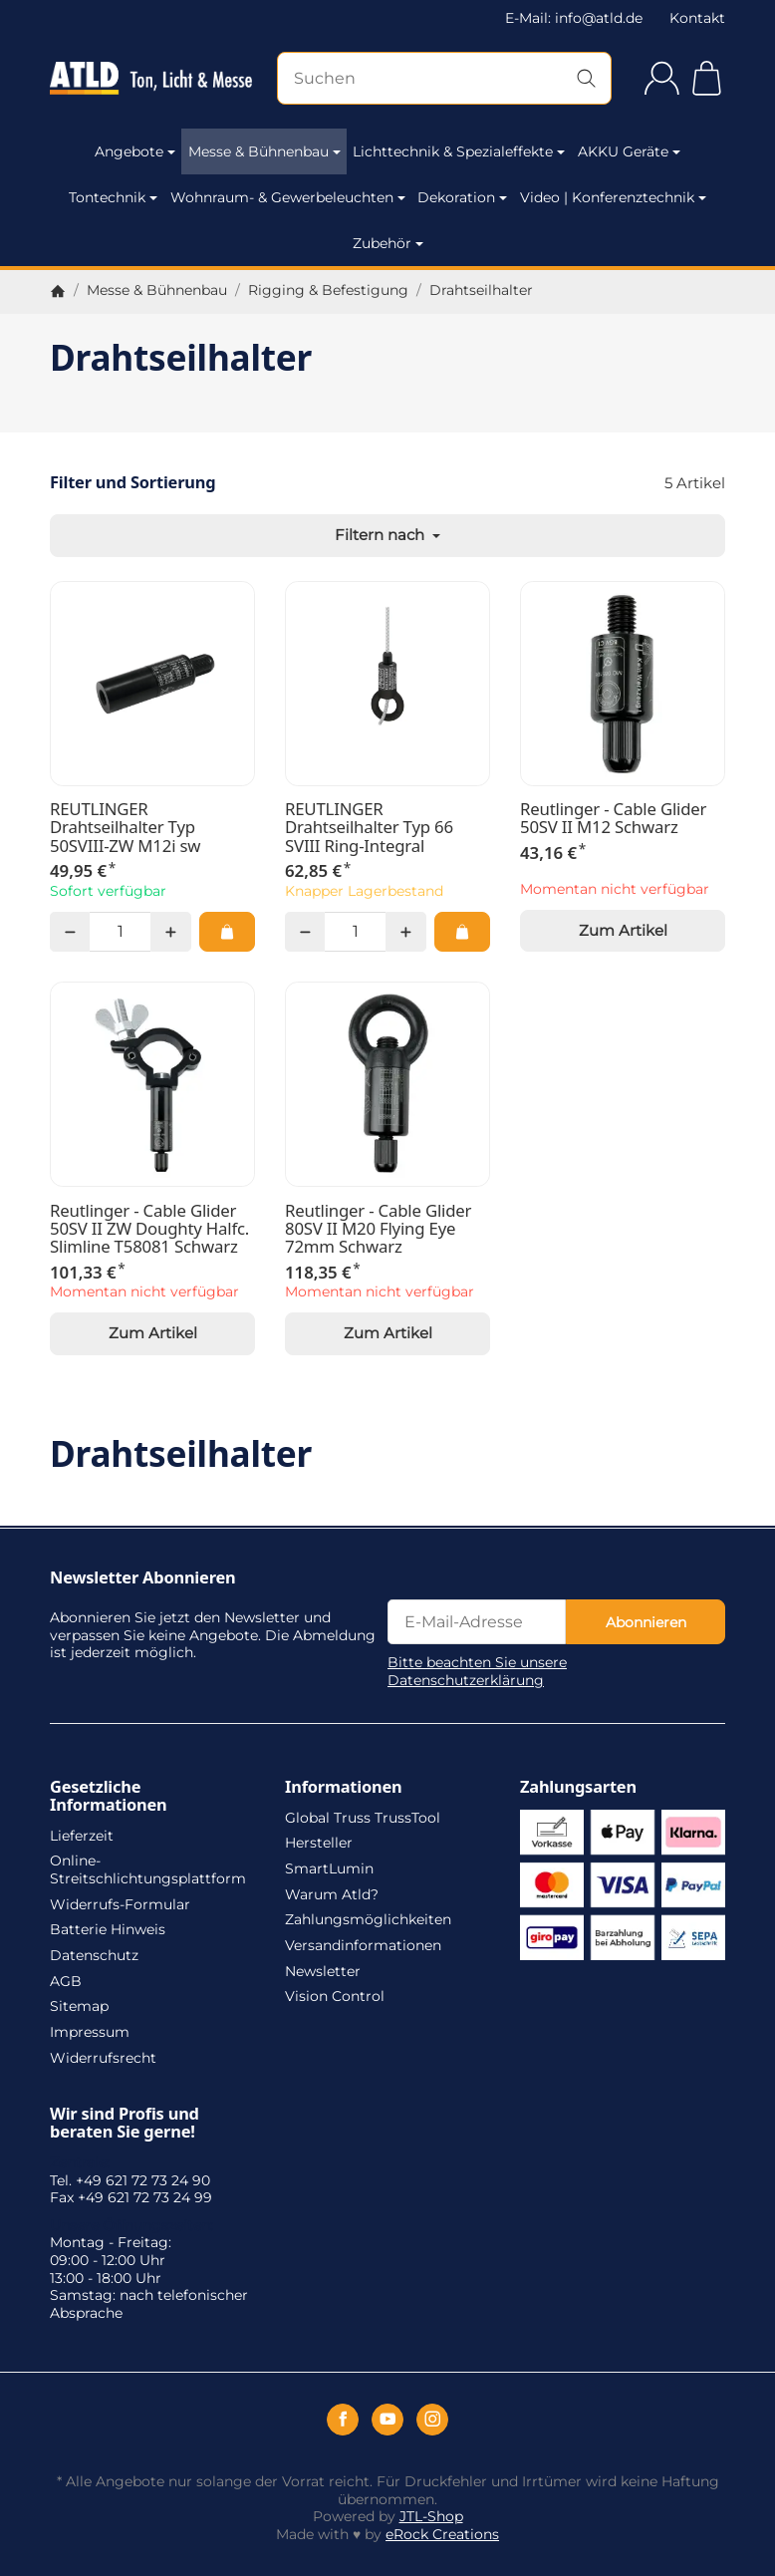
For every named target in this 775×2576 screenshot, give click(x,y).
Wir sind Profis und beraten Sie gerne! (124, 2123)
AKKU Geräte (629, 151)
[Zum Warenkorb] (706, 78)
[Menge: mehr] (170, 932)
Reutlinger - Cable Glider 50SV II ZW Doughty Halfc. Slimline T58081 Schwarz (149, 1229)
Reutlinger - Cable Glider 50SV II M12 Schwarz (613, 818)
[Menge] (120, 932)
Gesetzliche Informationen (108, 1796)
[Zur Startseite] (151, 79)
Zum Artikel (623, 930)
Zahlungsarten (578, 1787)
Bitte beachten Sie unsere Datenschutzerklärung (477, 1671)
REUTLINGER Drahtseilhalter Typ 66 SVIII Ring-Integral (369, 827)
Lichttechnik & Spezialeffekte (459, 151)
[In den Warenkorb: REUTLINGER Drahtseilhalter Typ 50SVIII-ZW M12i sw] (227, 932)
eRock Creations (442, 2534)
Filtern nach (387, 534)
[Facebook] (343, 2419)
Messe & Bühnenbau (264, 151)
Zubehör (388, 243)
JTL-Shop (431, 2516)
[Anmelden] (662, 78)
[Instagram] (432, 2419)
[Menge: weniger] (70, 932)
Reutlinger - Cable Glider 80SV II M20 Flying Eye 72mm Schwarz (378, 1229)
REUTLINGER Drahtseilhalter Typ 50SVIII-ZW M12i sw (125, 827)
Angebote (135, 151)
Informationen (343, 1787)
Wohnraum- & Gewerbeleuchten (287, 197)
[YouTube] (387, 2419)
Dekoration (462, 197)
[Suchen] (444, 78)
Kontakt (697, 18)
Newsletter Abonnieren (143, 1577)
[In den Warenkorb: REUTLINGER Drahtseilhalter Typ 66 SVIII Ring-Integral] (462, 932)
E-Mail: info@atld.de (574, 18)
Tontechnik (113, 197)
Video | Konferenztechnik (613, 197)
